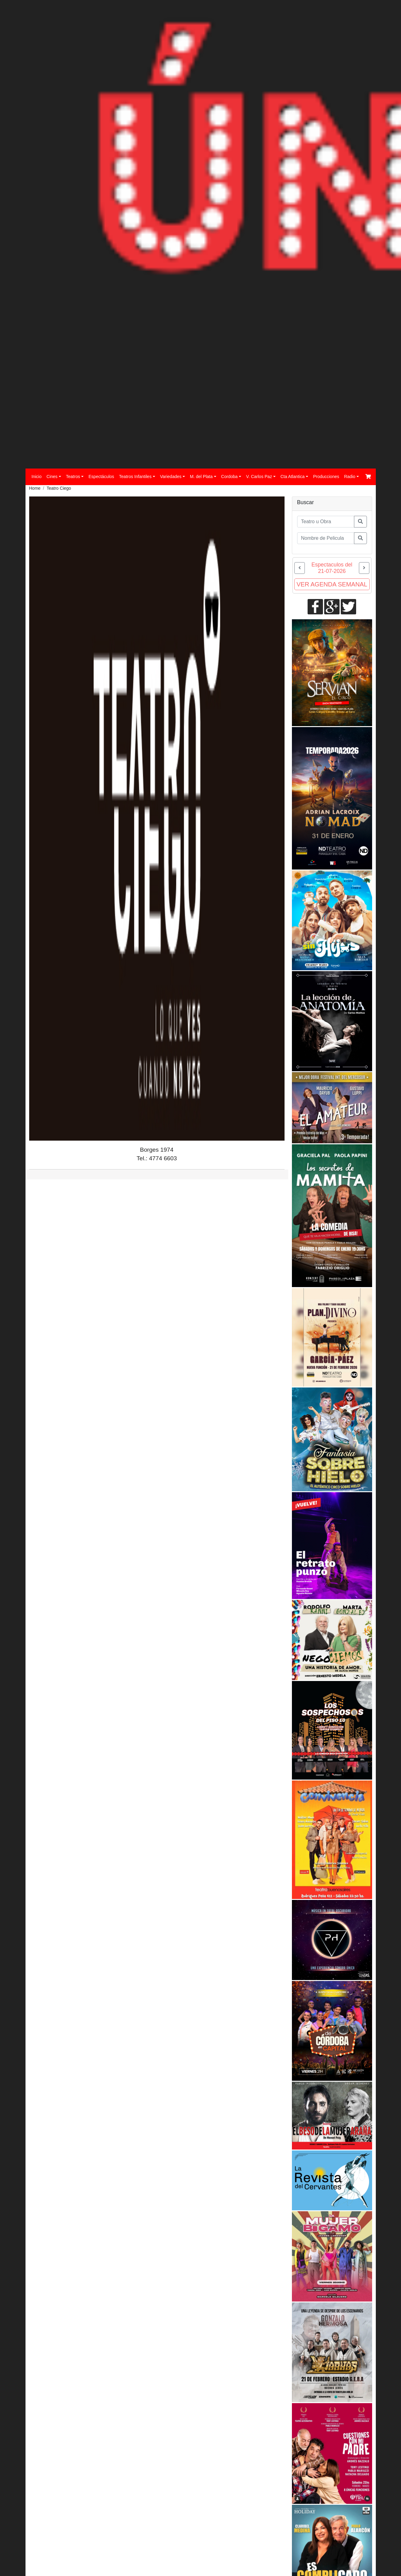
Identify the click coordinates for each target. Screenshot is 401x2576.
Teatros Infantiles (135, 476)
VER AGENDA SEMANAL (332, 584)
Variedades (171, 476)
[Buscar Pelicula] (325, 538)
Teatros (73, 476)
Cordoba (229, 476)
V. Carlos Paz (259, 476)
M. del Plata (201, 476)
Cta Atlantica (293, 476)
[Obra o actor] (325, 521)
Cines (51, 476)
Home (35, 488)
